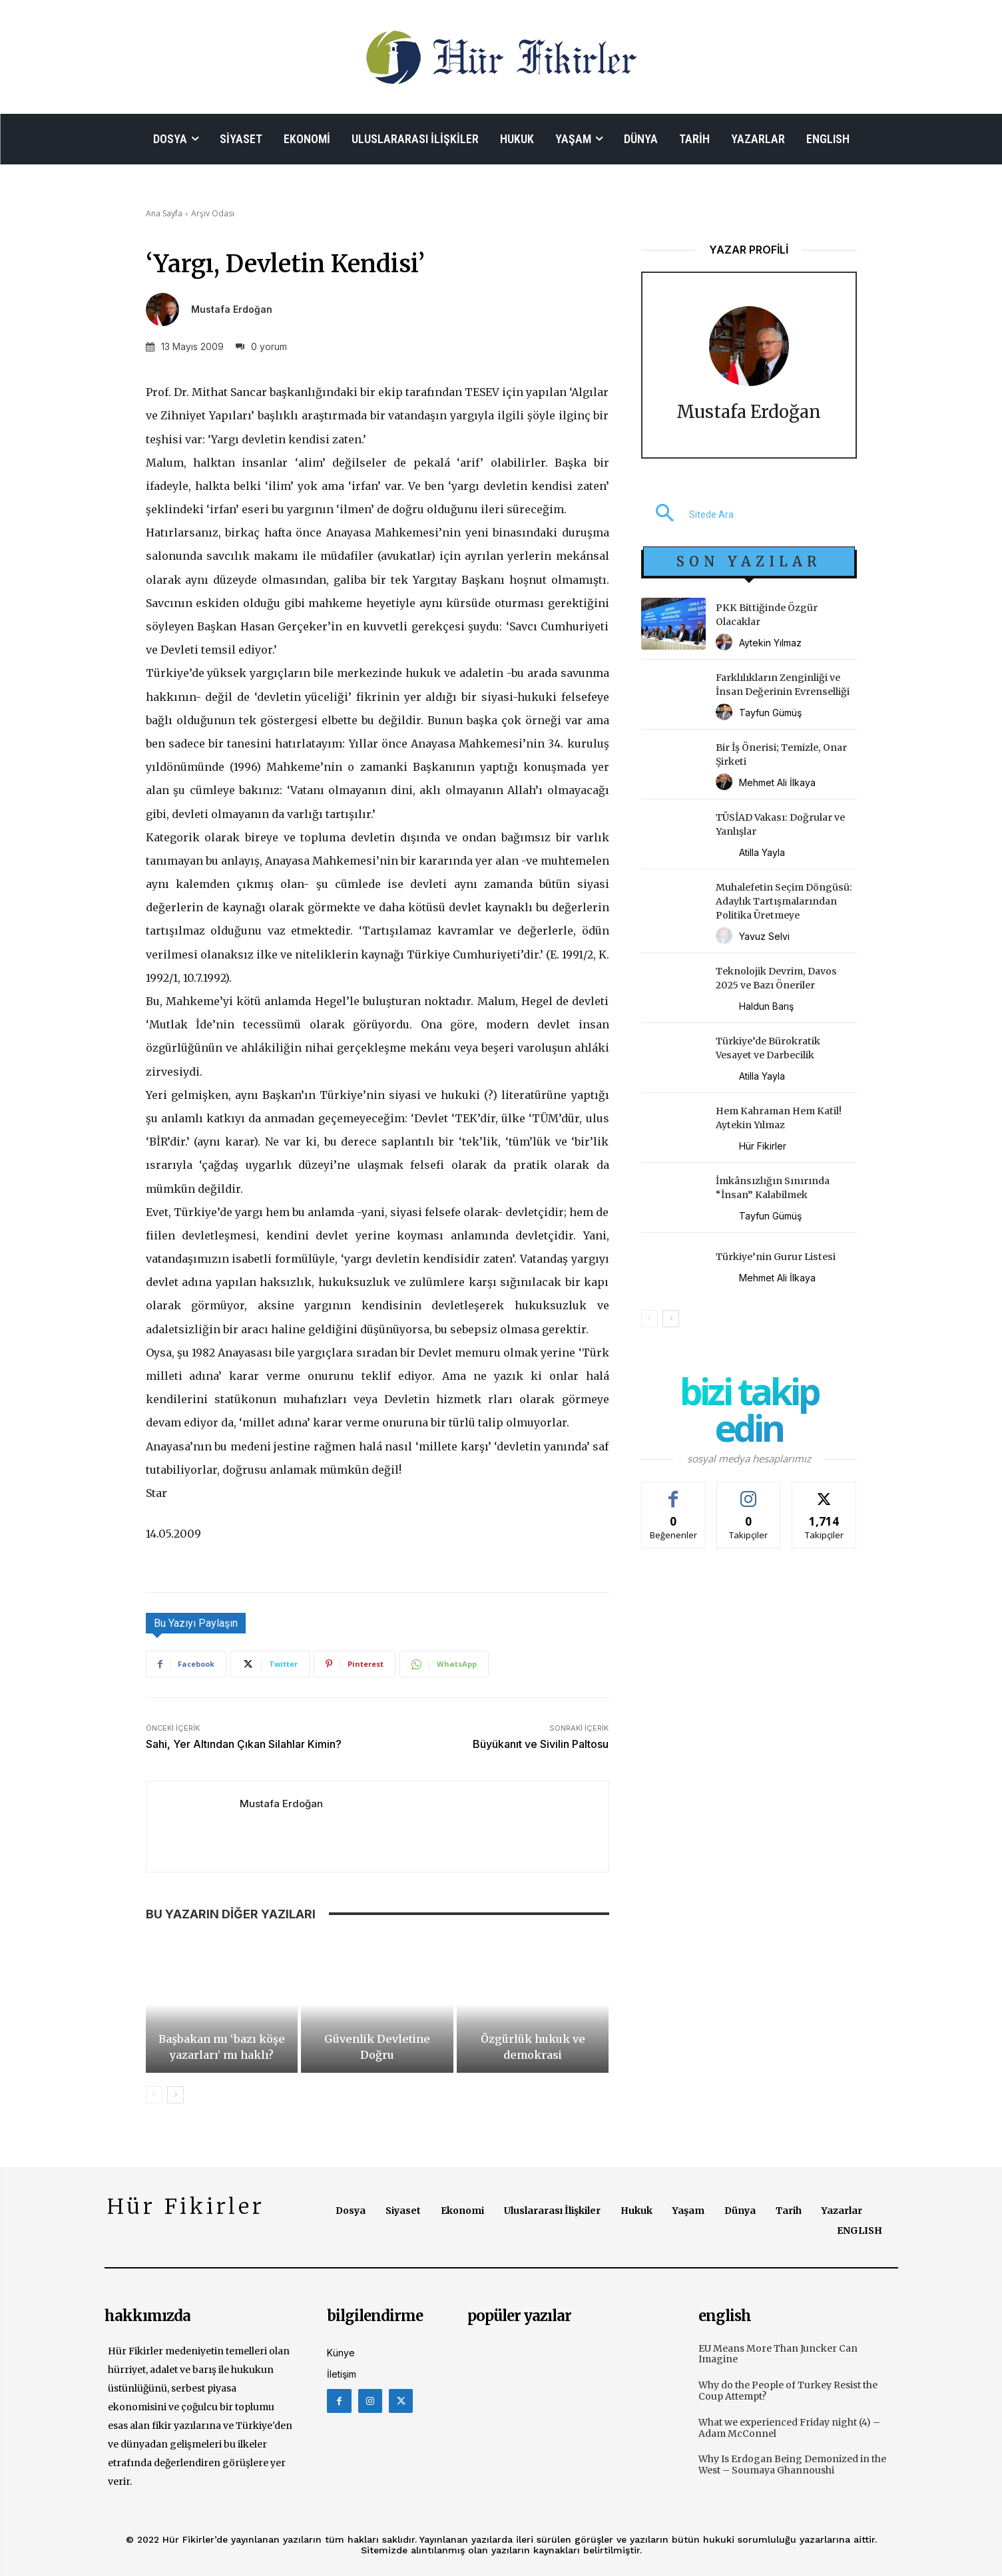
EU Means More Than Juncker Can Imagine (778, 2354)
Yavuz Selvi (764, 936)
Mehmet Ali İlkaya (777, 782)
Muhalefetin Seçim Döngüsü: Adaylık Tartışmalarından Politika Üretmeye (784, 901)
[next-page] (175, 2094)
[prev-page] (154, 2094)
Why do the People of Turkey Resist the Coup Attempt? (787, 2390)
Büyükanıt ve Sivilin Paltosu (541, 1744)
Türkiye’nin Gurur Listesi (776, 1257)
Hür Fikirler (762, 1146)
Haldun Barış (766, 1006)
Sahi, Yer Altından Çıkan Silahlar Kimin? (244, 1744)
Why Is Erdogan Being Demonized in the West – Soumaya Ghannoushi (792, 2464)
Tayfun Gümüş (770, 712)
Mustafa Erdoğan (231, 309)
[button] (687, 514)
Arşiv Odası (212, 213)
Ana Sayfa (164, 213)
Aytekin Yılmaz (770, 642)
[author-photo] (726, 643)
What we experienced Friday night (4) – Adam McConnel (789, 2428)
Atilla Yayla (762, 852)
